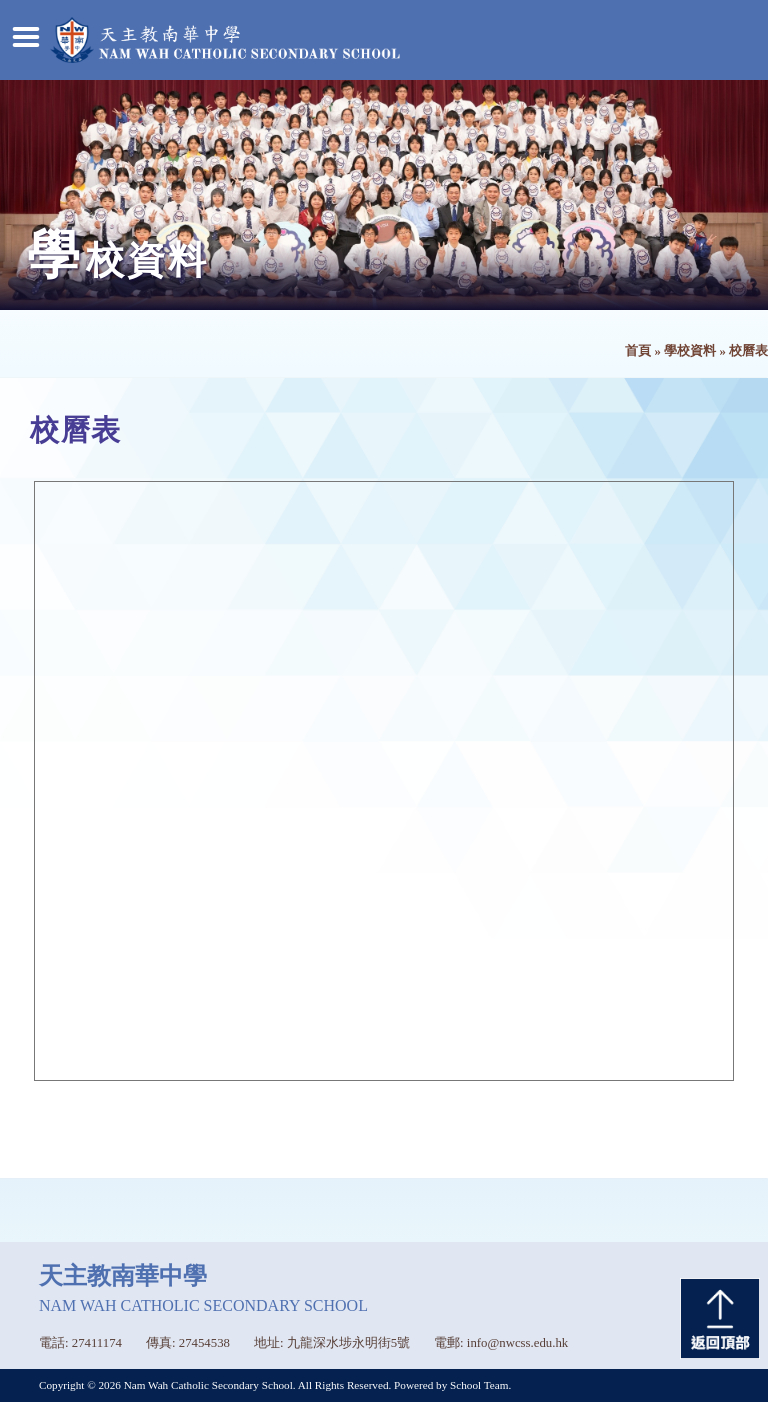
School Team (479, 1385)
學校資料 (690, 351)
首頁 (638, 351)
